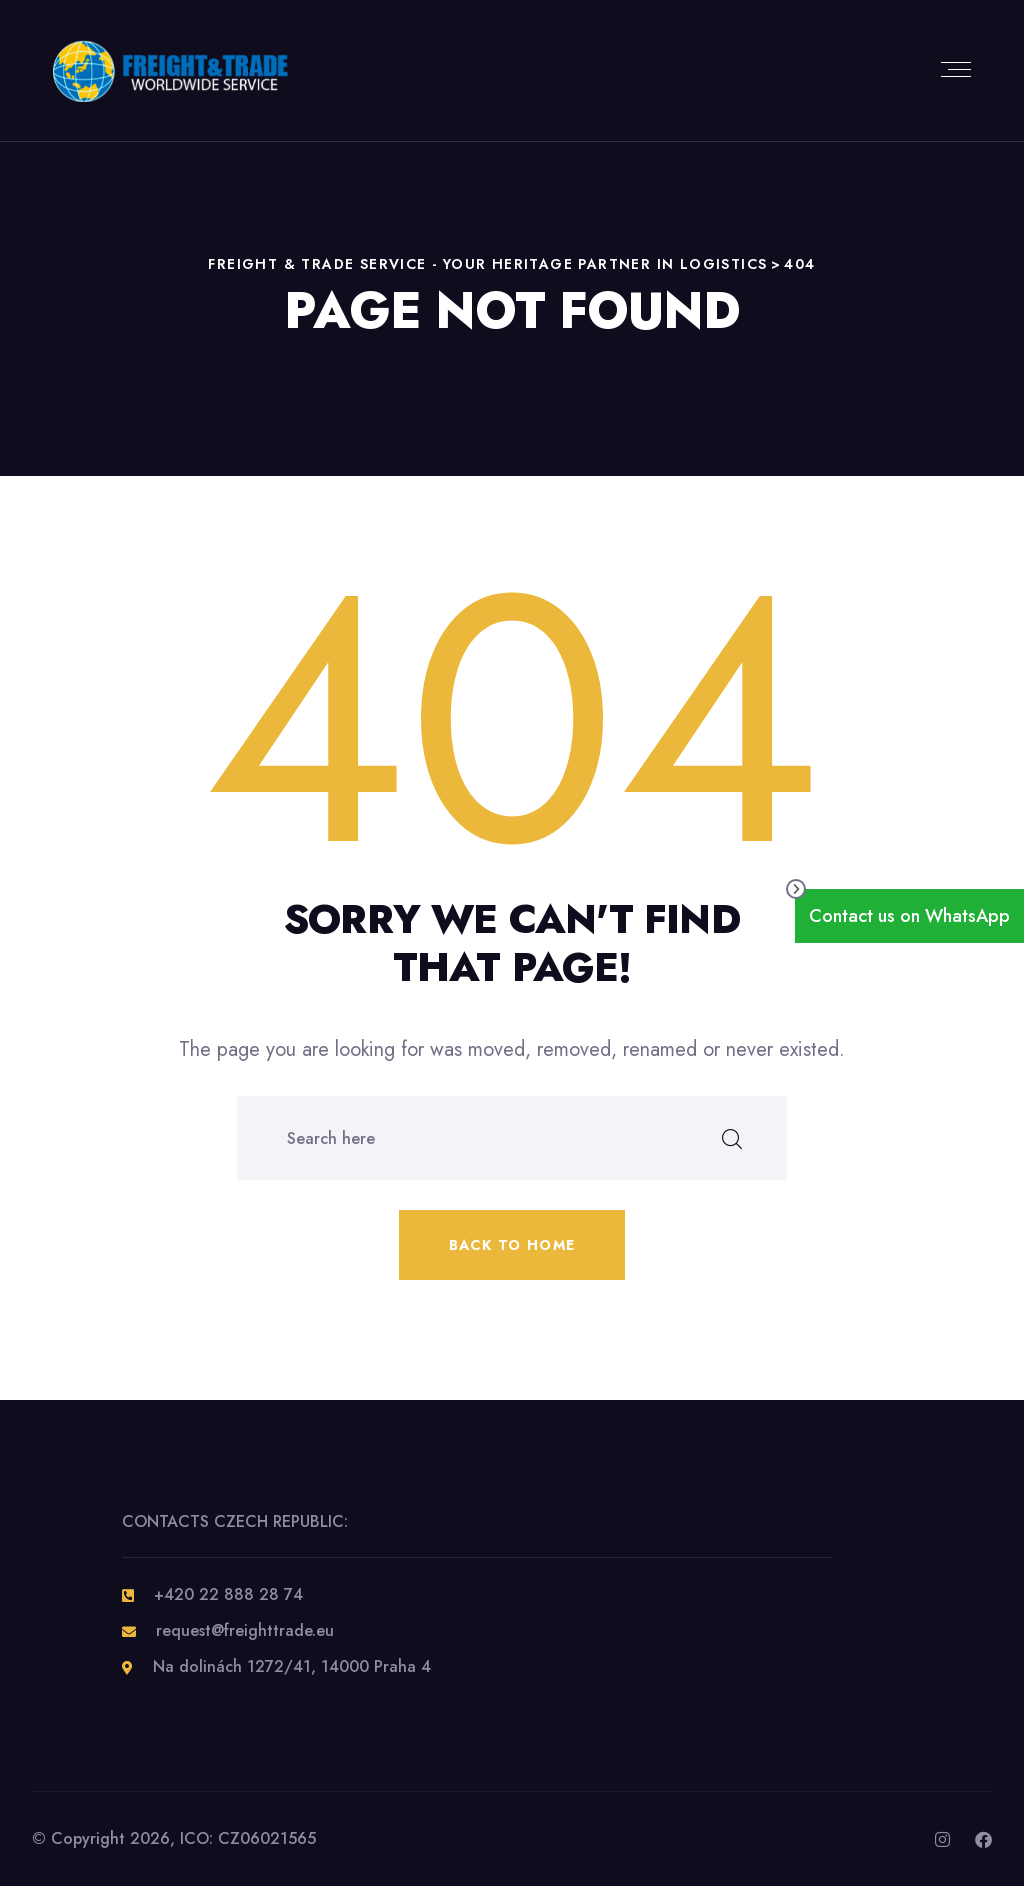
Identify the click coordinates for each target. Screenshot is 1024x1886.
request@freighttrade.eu (245, 1630)
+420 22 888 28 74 (228, 1594)
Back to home (512, 1245)
